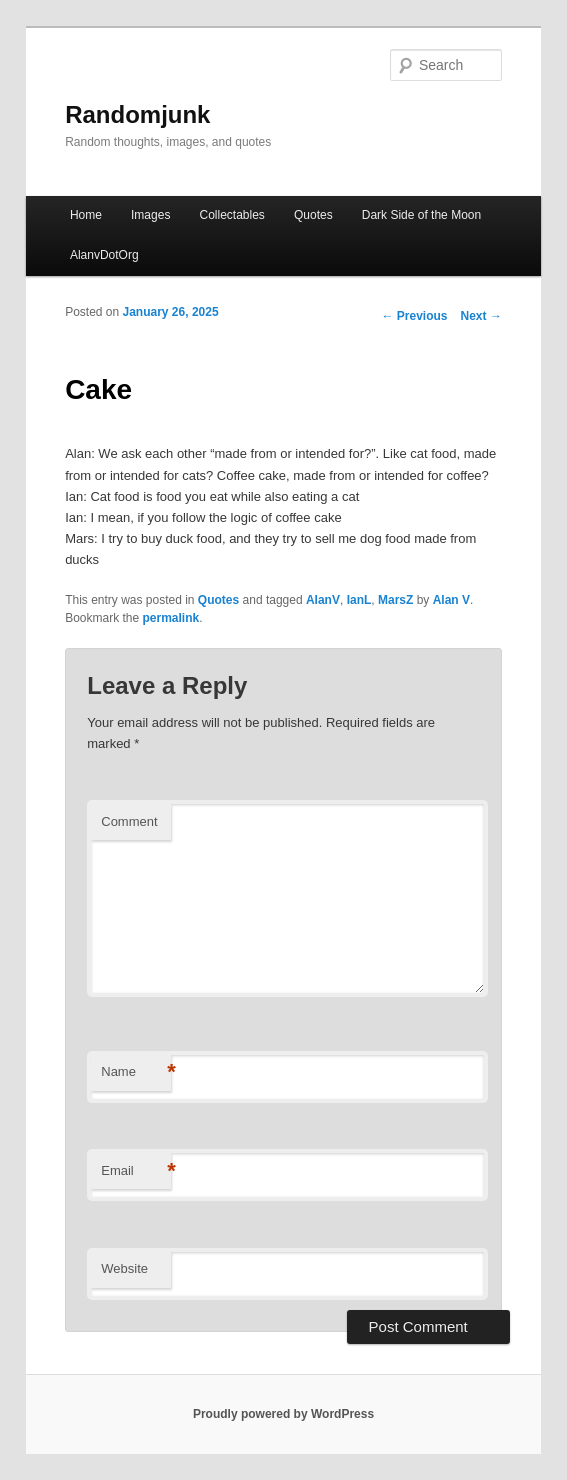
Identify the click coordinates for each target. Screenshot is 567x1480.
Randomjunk (137, 114)
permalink (171, 618)
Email (136, 1171)
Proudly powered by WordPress (283, 1414)
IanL (359, 600)
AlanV (323, 600)
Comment (129, 821)
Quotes (313, 215)
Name (136, 1072)
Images (150, 215)
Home (86, 215)
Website (124, 1268)
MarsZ (395, 600)
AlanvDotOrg (104, 255)
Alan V (451, 600)
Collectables (231, 215)
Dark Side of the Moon (421, 215)
